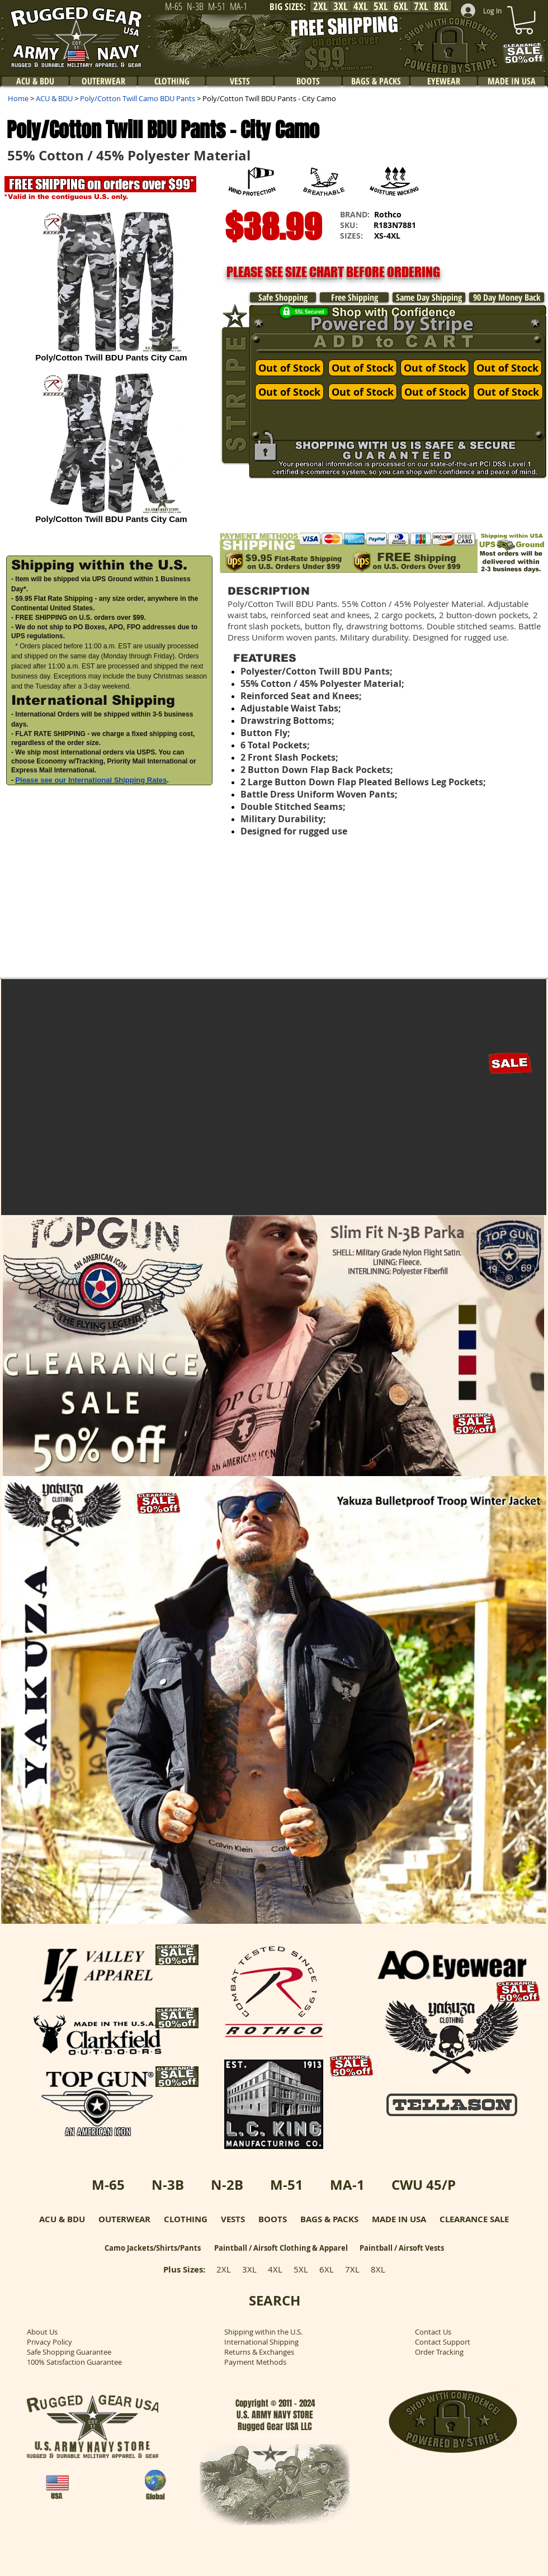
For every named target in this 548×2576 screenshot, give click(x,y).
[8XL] (441, 6)
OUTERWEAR (124, 2219)
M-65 (108, 2184)
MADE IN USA (399, 2219)
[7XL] (421, 6)
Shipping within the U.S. (263, 2332)
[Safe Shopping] (283, 297)
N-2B (227, 2184)
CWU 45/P (423, 2184)
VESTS (233, 2219)
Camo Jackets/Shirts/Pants (153, 2248)
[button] (489, 243)
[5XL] (381, 6)
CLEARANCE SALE (474, 2219)
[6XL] (401, 6)
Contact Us (433, 2332)
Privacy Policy (49, 2342)
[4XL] (361, 6)
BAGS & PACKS (329, 2219)
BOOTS (272, 2219)
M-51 (286, 2184)
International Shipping (261, 2342)
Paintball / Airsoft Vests (402, 2248)
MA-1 (347, 2184)
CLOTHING (185, 2219)
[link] (524, 20)
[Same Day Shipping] (429, 297)
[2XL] (320, 6)
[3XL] (340, 6)
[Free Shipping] (354, 297)
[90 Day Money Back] (506, 297)
